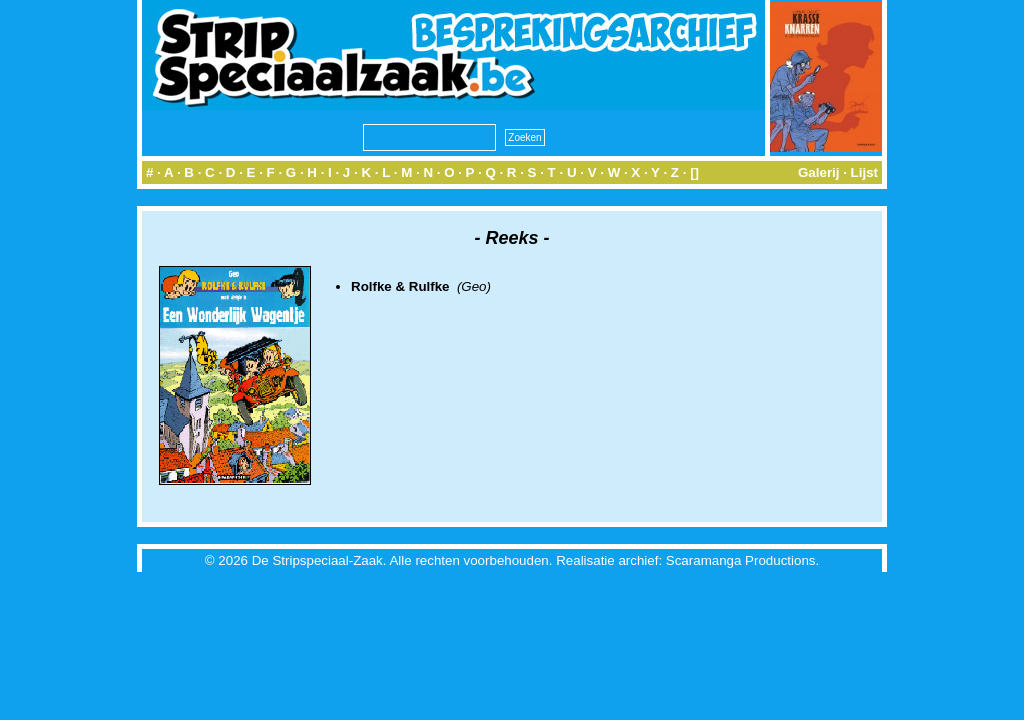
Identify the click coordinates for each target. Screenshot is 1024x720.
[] (694, 172)
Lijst (864, 172)
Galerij (819, 172)
